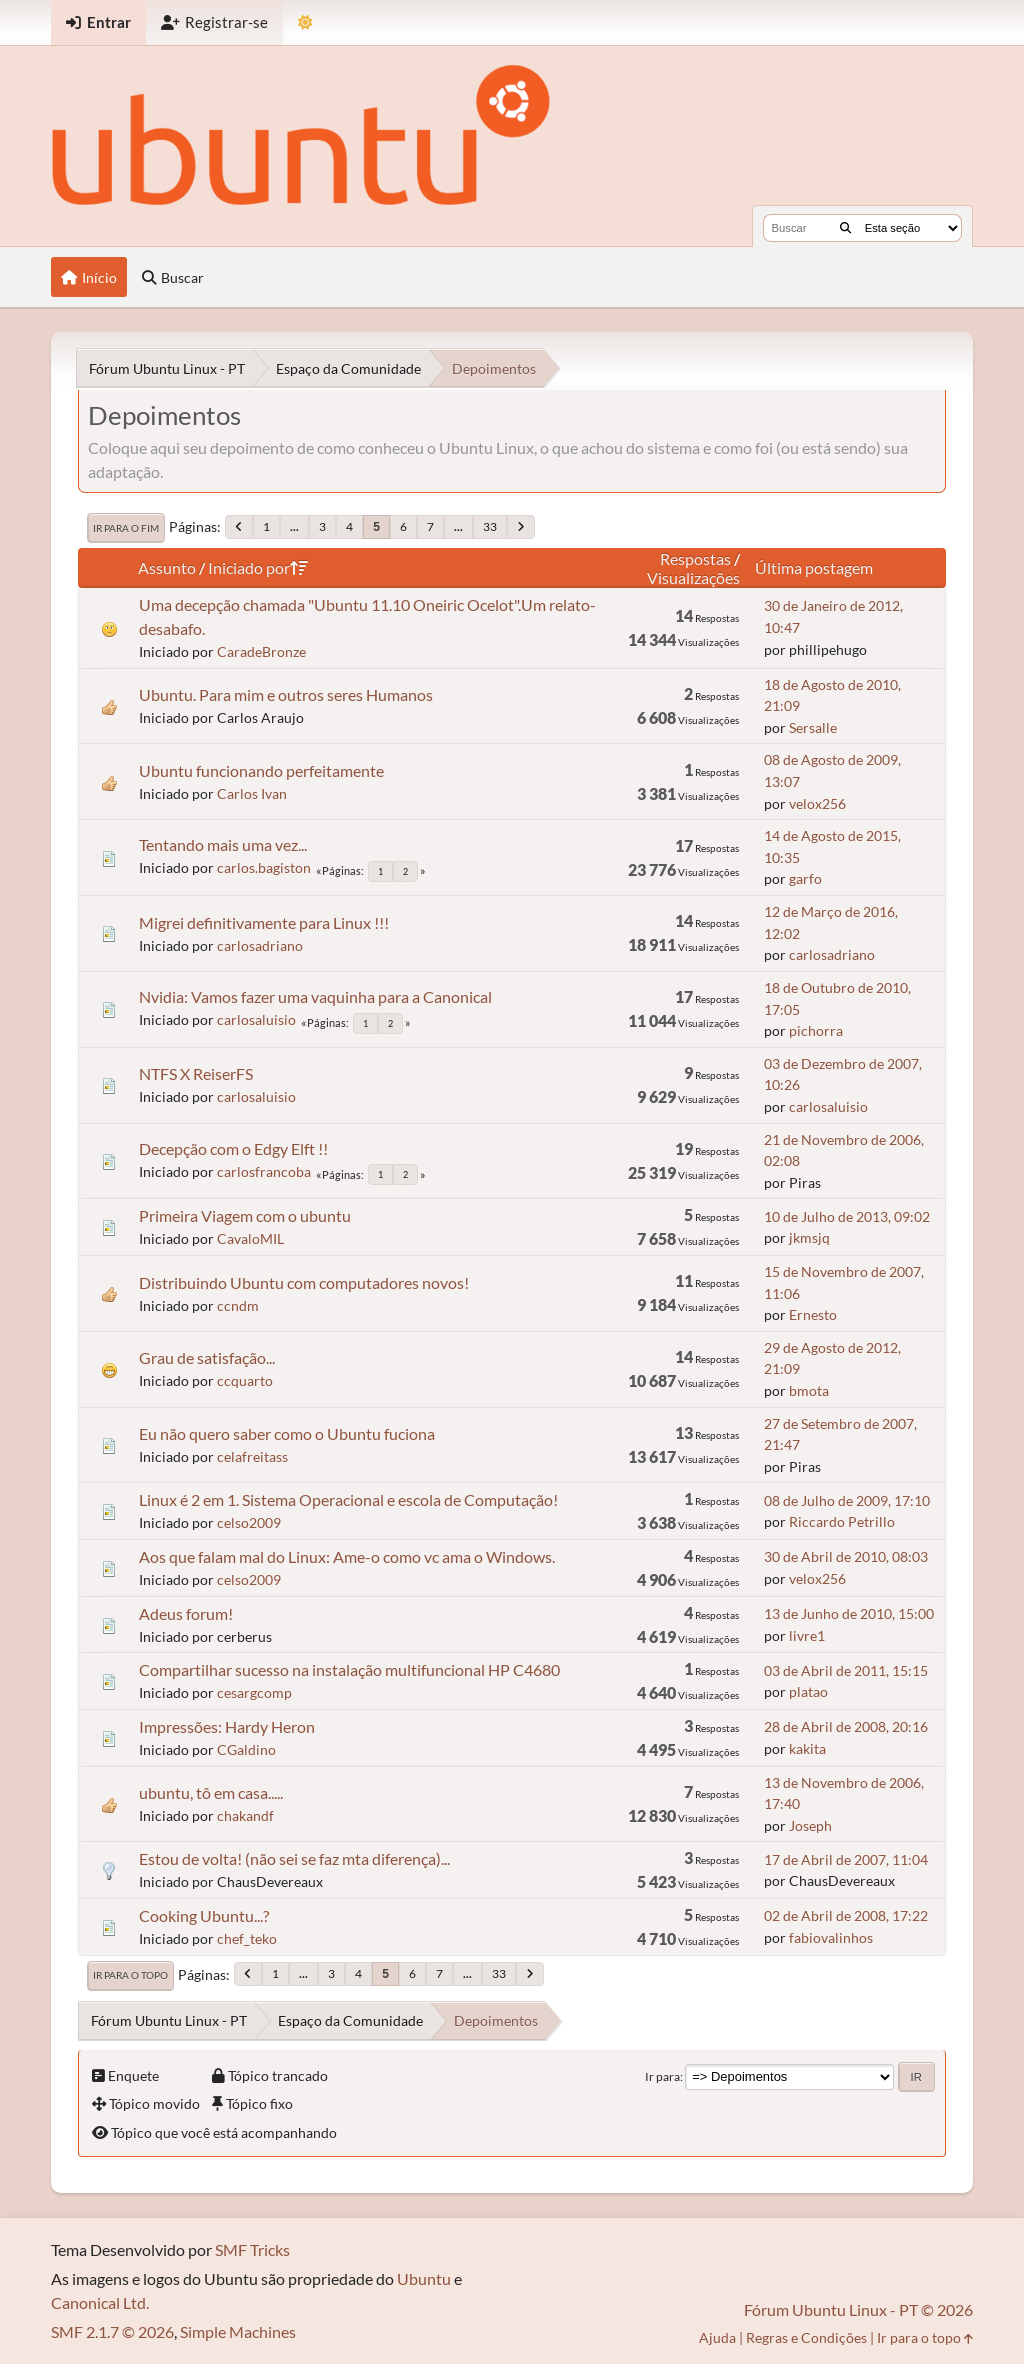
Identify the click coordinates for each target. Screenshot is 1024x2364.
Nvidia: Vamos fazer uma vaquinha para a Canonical (315, 996)
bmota (809, 1390)
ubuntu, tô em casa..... (211, 1792)
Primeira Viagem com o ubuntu (245, 1215)
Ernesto (813, 1314)
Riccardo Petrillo (842, 1521)
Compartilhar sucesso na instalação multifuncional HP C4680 (349, 1669)
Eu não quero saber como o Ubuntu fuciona (287, 1433)
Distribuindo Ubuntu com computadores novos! (304, 1282)
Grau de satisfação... (207, 1357)
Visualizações (693, 577)
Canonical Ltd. (100, 2302)
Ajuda (717, 2337)
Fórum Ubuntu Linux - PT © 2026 (858, 2309)
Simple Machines (238, 2331)
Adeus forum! (186, 1613)
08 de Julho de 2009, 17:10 (847, 1500)
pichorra (816, 1030)
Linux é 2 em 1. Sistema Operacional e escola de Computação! (348, 1499)
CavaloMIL (250, 1238)
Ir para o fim (126, 528)
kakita (807, 1748)
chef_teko (247, 1938)
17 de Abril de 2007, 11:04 (846, 1859)
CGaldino (246, 1749)
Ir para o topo (130, 1975)
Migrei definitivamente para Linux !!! (264, 922)
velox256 (817, 803)
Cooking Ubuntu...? (204, 1915)
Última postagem (814, 567)
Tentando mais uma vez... (223, 844)
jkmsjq (809, 1237)
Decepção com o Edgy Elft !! (233, 1148)
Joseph (810, 1825)
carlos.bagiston (264, 867)
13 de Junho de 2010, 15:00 (849, 1613)
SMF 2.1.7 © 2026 (112, 2331)
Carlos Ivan (252, 793)
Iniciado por (258, 567)
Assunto (167, 567)
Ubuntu (424, 2278)
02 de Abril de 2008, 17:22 (846, 1915)
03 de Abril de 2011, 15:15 (846, 1670)
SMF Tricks (252, 2249)
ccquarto (245, 1380)
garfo (805, 878)
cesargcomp (254, 1692)
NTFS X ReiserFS (196, 1073)
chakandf (245, 1815)
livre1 (807, 1635)
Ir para (662, 2076)
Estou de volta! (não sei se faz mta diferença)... (294, 1858)
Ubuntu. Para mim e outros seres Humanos (286, 694)
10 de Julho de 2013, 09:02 (847, 1216)
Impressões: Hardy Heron (227, 1726)
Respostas (695, 558)
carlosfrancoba (264, 1171)
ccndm (238, 1305)
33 (490, 526)
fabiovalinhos (831, 1937)
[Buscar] (845, 228)
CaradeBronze (261, 651)
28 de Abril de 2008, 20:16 (846, 1726)
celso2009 (249, 1522)
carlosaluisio (256, 1019)
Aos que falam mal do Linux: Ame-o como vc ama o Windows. (347, 1556)
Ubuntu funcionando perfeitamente (261, 770)
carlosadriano (260, 945)
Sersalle (813, 727)
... (294, 526)
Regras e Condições (806, 2337)
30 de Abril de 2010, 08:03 (846, 1556)
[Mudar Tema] (305, 22)
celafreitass (252, 1456)
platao (808, 1691)
